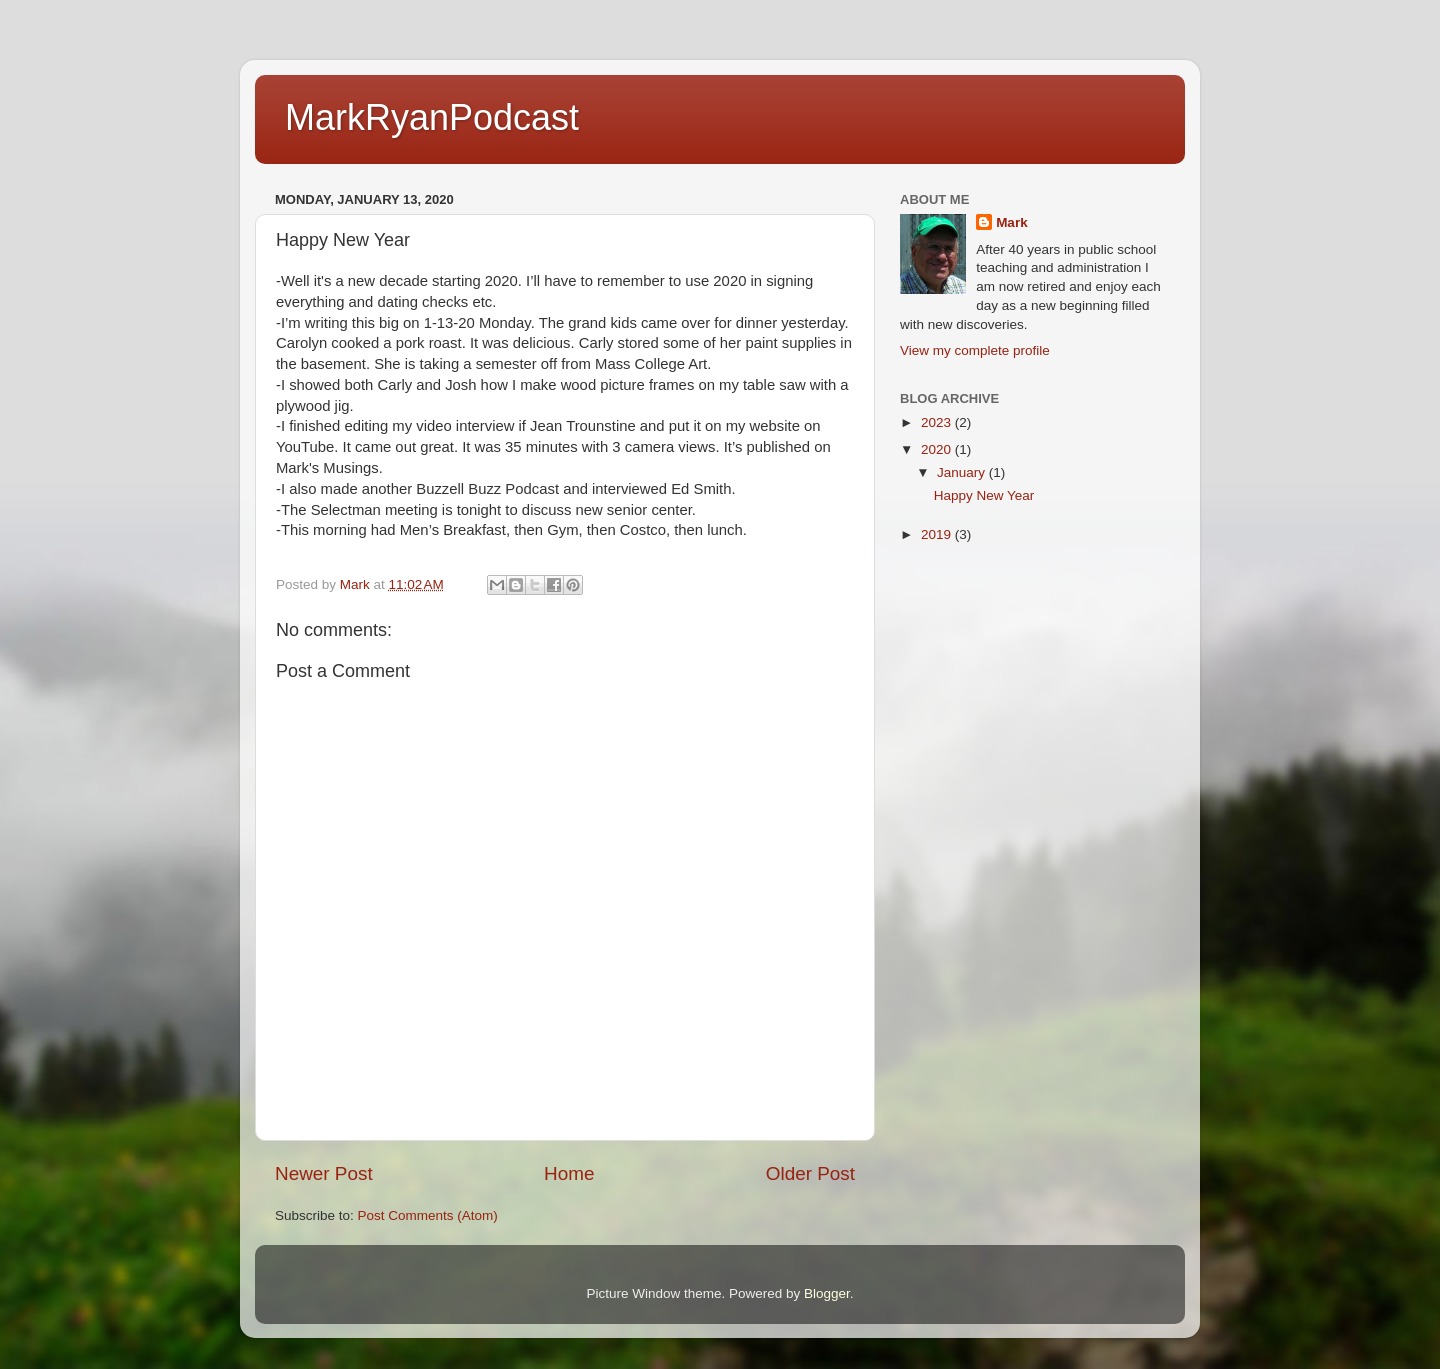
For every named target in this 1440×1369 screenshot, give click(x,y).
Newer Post (324, 1173)
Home (569, 1173)
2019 (938, 534)
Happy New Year (984, 495)
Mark (1012, 222)
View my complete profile (975, 350)
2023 (938, 422)
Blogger (827, 1293)
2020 (938, 449)
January (963, 472)
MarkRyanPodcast (432, 117)
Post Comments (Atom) (428, 1215)
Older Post (810, 1173)
